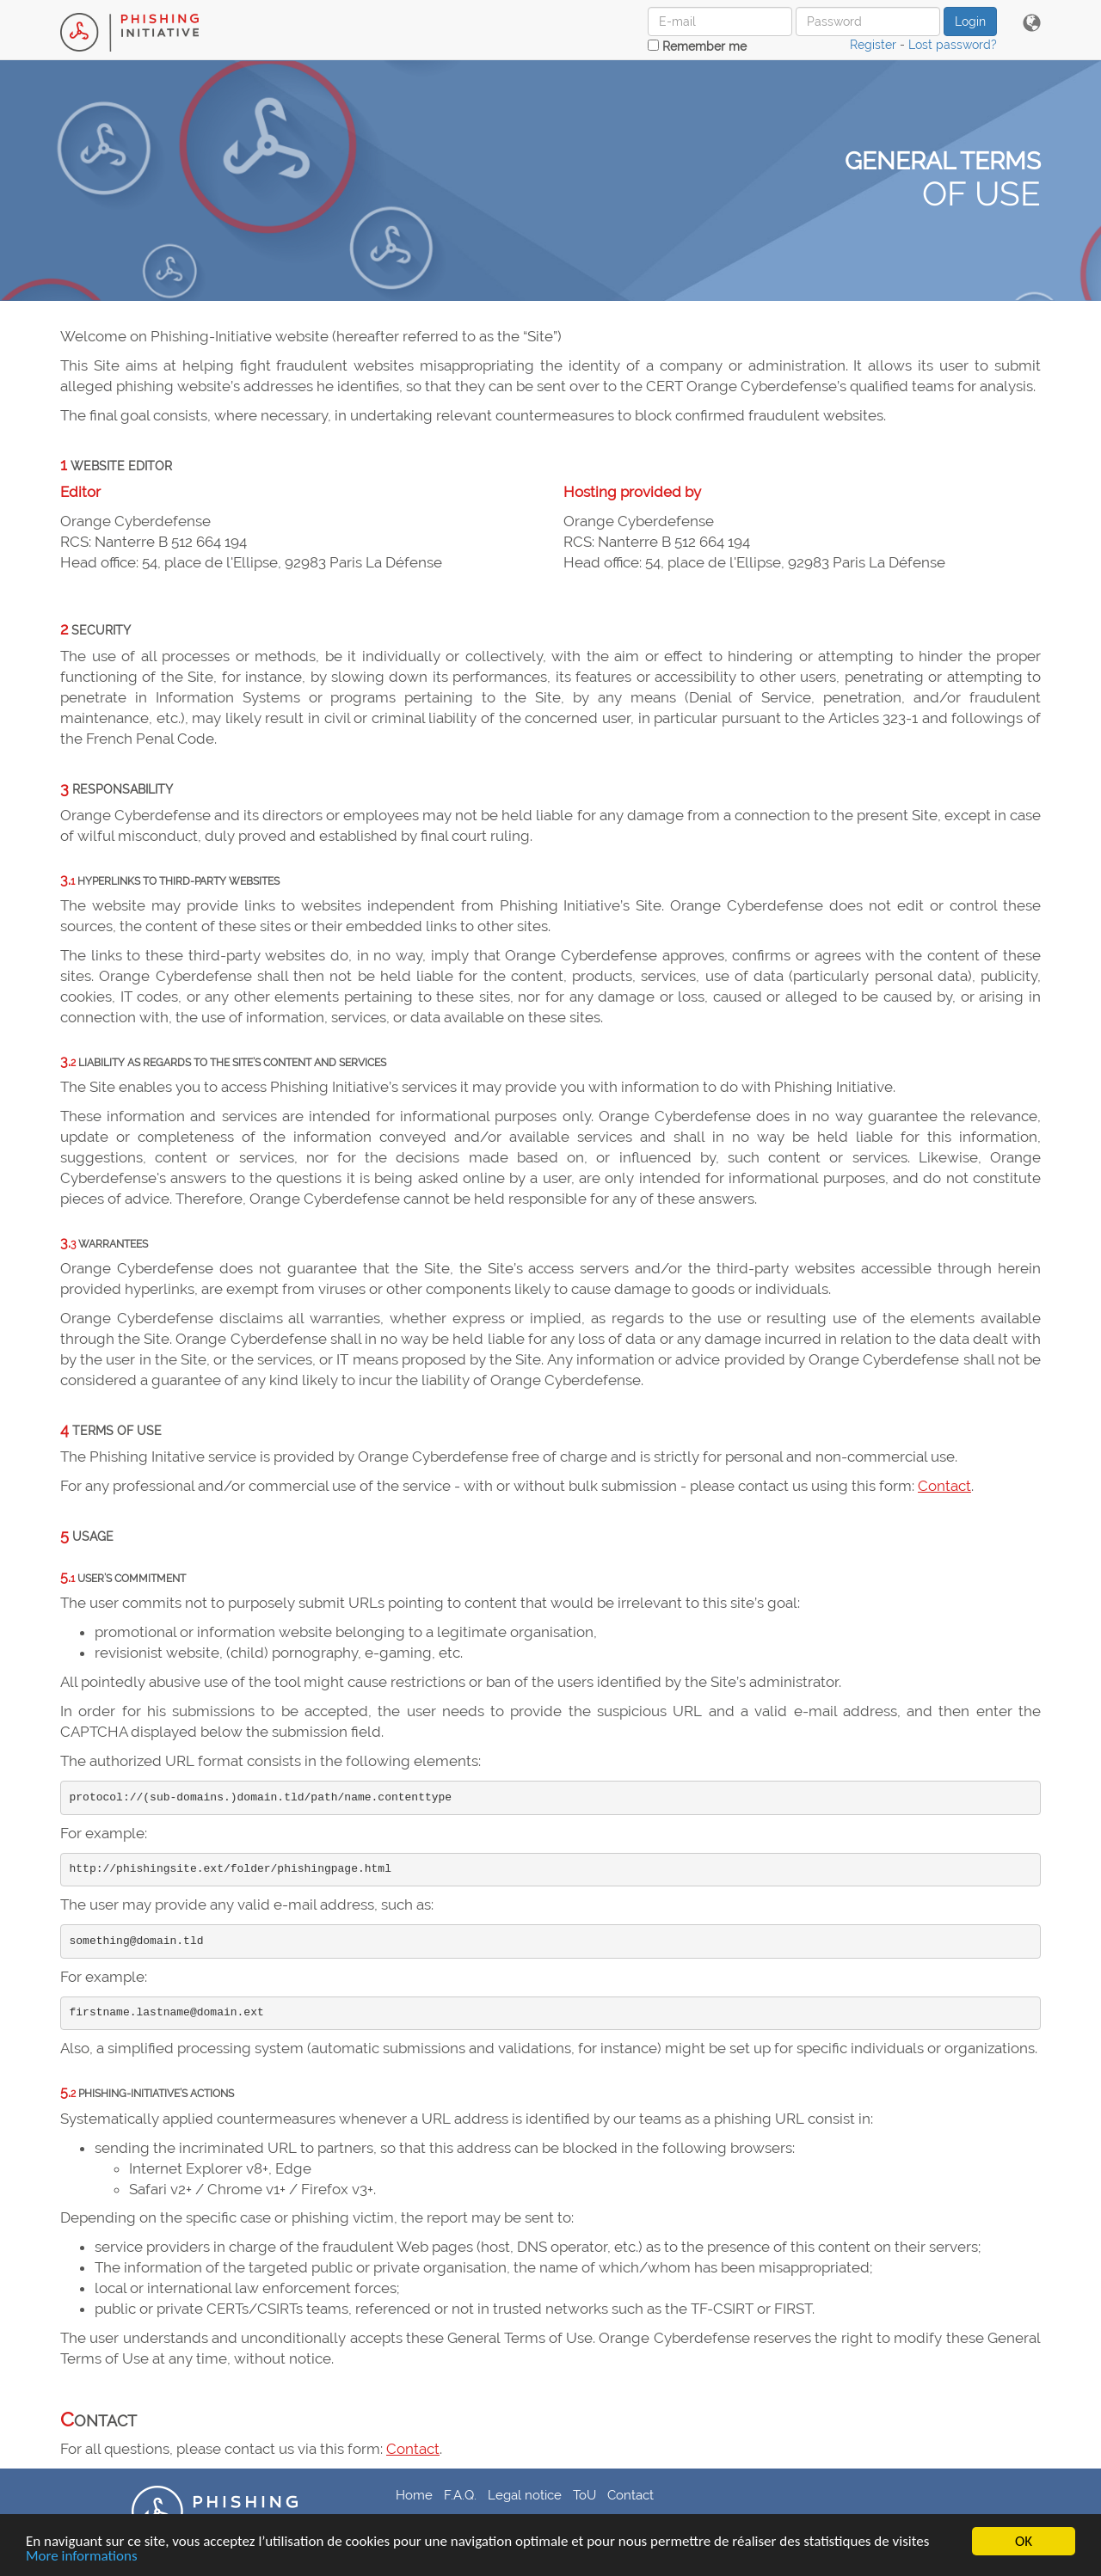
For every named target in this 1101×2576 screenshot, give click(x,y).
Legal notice (525, 2494)
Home (414, 2494)
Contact (944, 1485)
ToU (584, 2494)
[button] (1032, 24)
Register (873, 45)
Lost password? (952, 45)
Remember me (697, 46)
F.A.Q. (460, 2494)
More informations (82, 2557)
